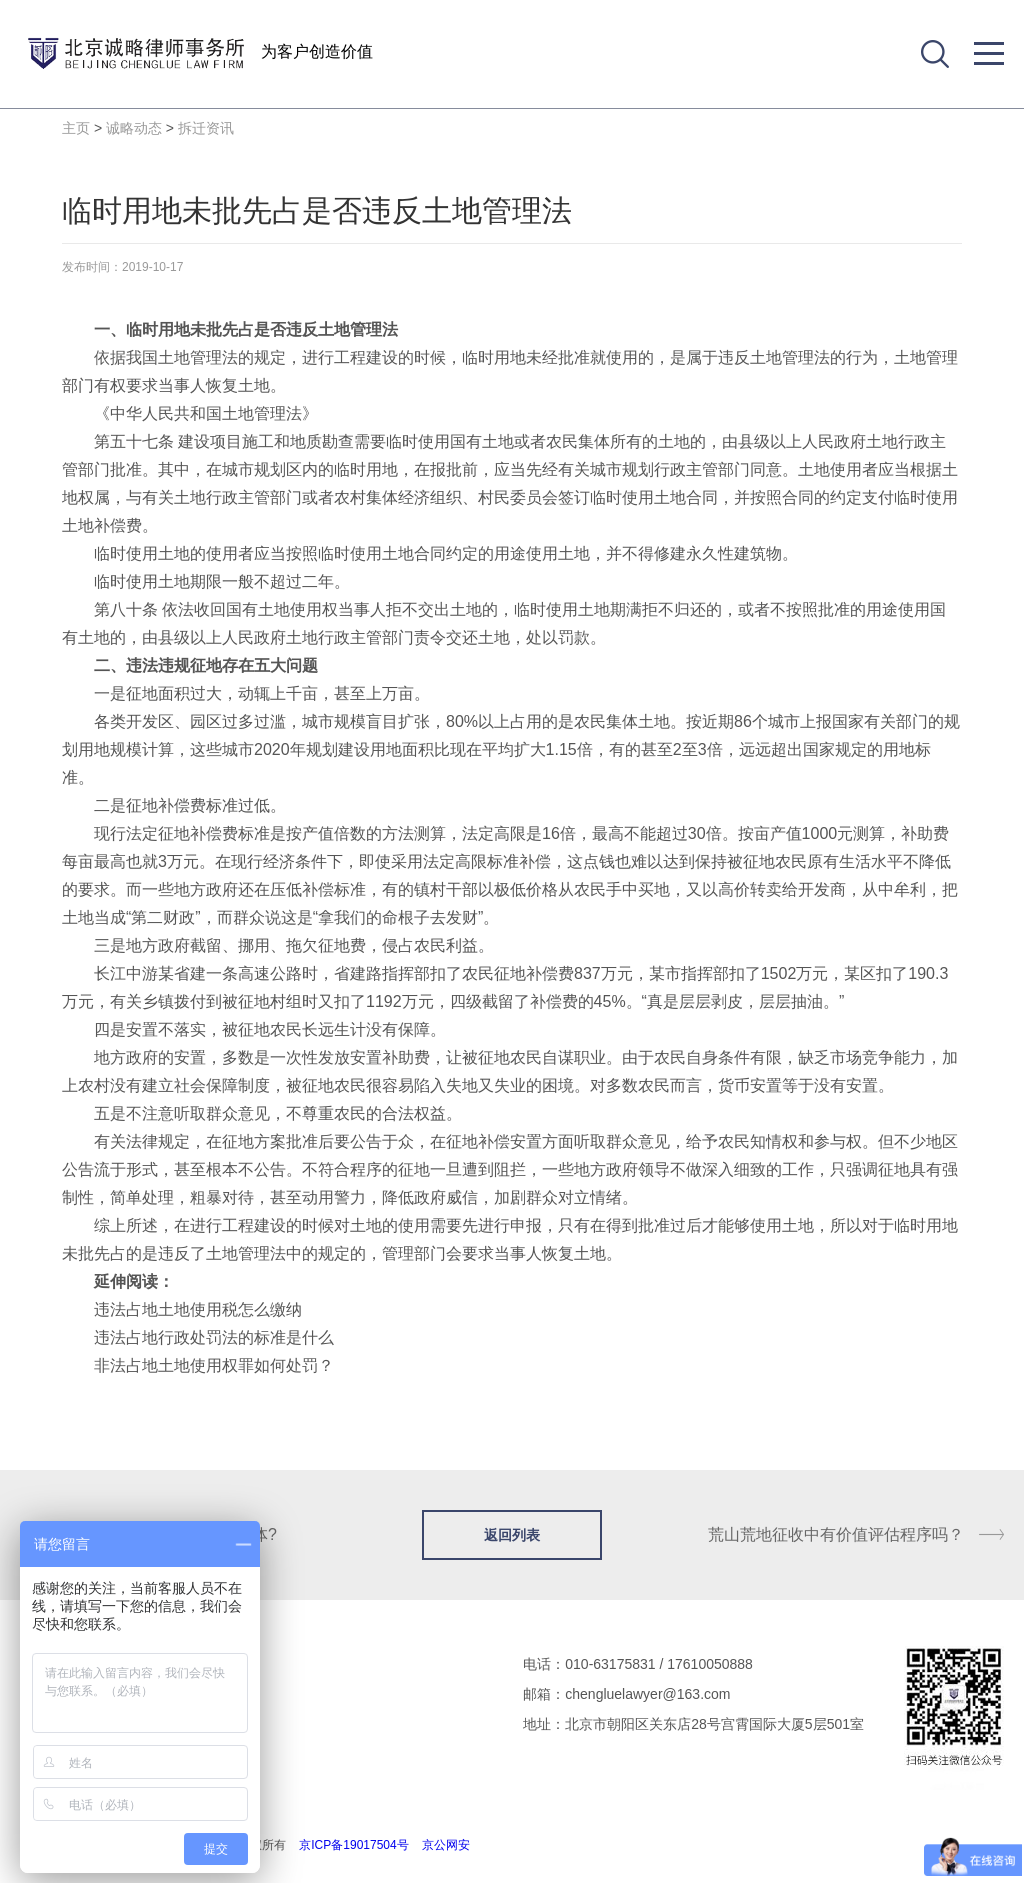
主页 (76, 128)
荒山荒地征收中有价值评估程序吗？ (836, 1534)
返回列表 (512, 1535)
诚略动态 (134, 128)
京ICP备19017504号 (353, 1845)
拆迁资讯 (206, 128)
